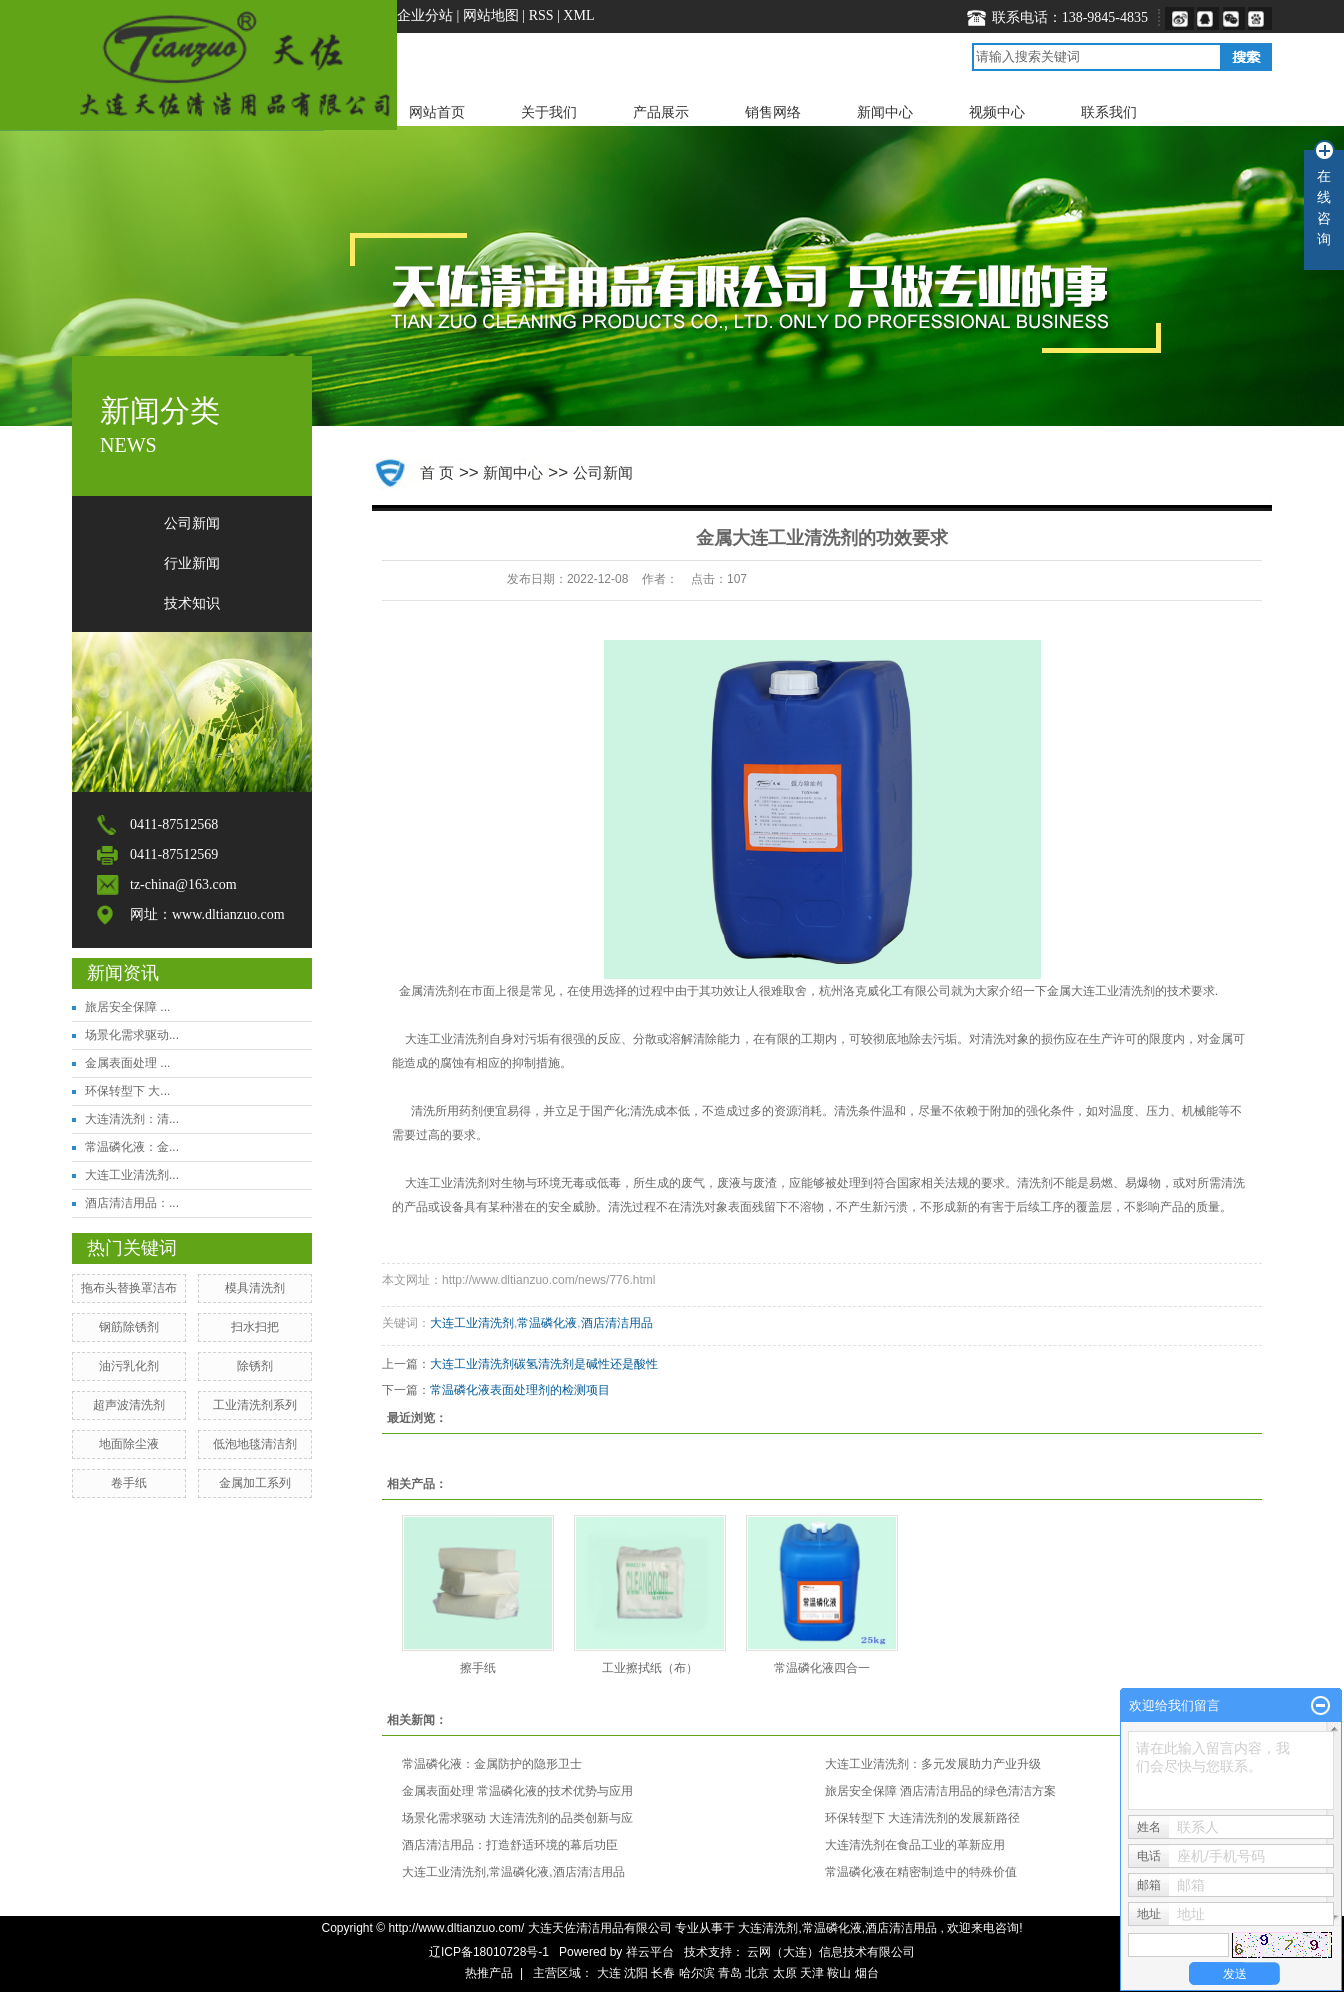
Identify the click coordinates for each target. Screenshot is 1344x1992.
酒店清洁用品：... (132, 1203)
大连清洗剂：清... (132, 1119)
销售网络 (773, 112)
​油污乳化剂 (129, 1366)
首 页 (437, 472)
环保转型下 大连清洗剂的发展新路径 (922, 1818)
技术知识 (192, 603)
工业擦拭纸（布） (650, 1668)
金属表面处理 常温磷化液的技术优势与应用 (517, 1791)
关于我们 (549, 112)
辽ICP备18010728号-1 (489, 1952)
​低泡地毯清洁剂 (255, 1444)
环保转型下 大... (127, 1091)
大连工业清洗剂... (132, 1175)
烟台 (867, 1973)
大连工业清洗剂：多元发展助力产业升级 (933, 1764)
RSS (541, 15)
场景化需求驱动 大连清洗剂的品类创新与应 (517, 1818)
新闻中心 (885, 112)
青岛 (730, 1973)
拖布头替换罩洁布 (129, 1288)
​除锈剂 (255, 1366)
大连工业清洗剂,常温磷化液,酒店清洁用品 (513, 1872)
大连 (609, 1973)
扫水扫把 (255, 1327)
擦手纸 (478, 1668)
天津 (812, 1973)
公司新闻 (192, 523)
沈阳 (636, 1973)
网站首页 (437, 112)
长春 (663, 1973)
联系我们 (1109, 112)
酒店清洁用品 (617, 1323)
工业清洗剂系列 (255, 1405)
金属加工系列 (255, 1483)
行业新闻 (192, 563)
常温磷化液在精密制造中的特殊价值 (921, 1872)
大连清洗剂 (768, 1928)
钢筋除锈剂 (129, 1327)
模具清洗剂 (255, 1288)
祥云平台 (650, 1952)
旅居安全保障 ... (127, 1007)
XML (578, 15)
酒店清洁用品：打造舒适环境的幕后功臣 (510, 1845)
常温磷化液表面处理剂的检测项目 (520, 1390)
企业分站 (425, 15)
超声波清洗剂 (129, 1405)
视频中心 (997, 112)
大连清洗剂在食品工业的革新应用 (915, 1845)
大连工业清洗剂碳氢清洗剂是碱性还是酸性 (544, 1364)
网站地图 (493, 15)
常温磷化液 (547, 1323)
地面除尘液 (129, 1444)
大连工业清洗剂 (447, 1039)
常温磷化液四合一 (822, 1668)
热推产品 (489, 1973)
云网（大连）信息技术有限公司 (831, 1952)
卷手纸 (129, 1483)
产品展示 (661, 112)
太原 (785, 1973)
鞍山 (839, 1973)
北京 (757, 1973)
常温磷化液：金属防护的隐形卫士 (492, 1764)
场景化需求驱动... (132, 1035)
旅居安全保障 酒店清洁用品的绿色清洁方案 (940, 1791)
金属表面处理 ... (127, 1063)
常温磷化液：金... (132, 1147)
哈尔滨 (697, 1973)
